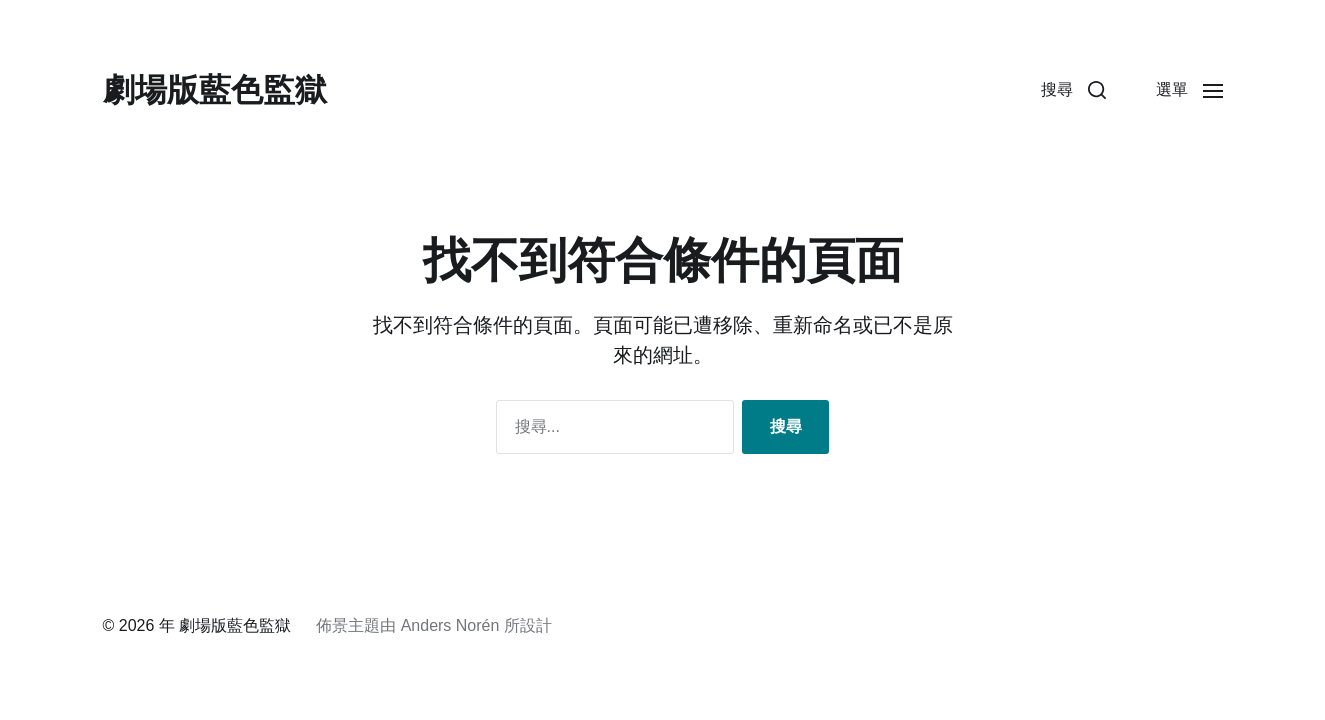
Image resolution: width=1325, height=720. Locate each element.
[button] (1073, 90)
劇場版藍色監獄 (215, 90)
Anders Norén (450, 625)
